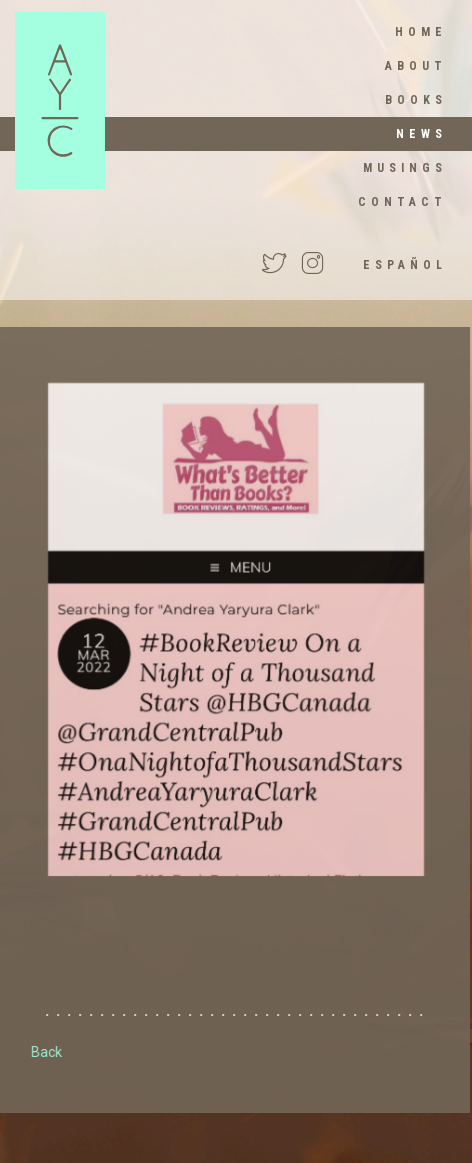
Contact (402, 202)
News (421, 134)
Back (45, 1052)
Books (416, 100)
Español (405, 265)
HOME (421, 32)
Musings (405, 168)
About (416, 66)
